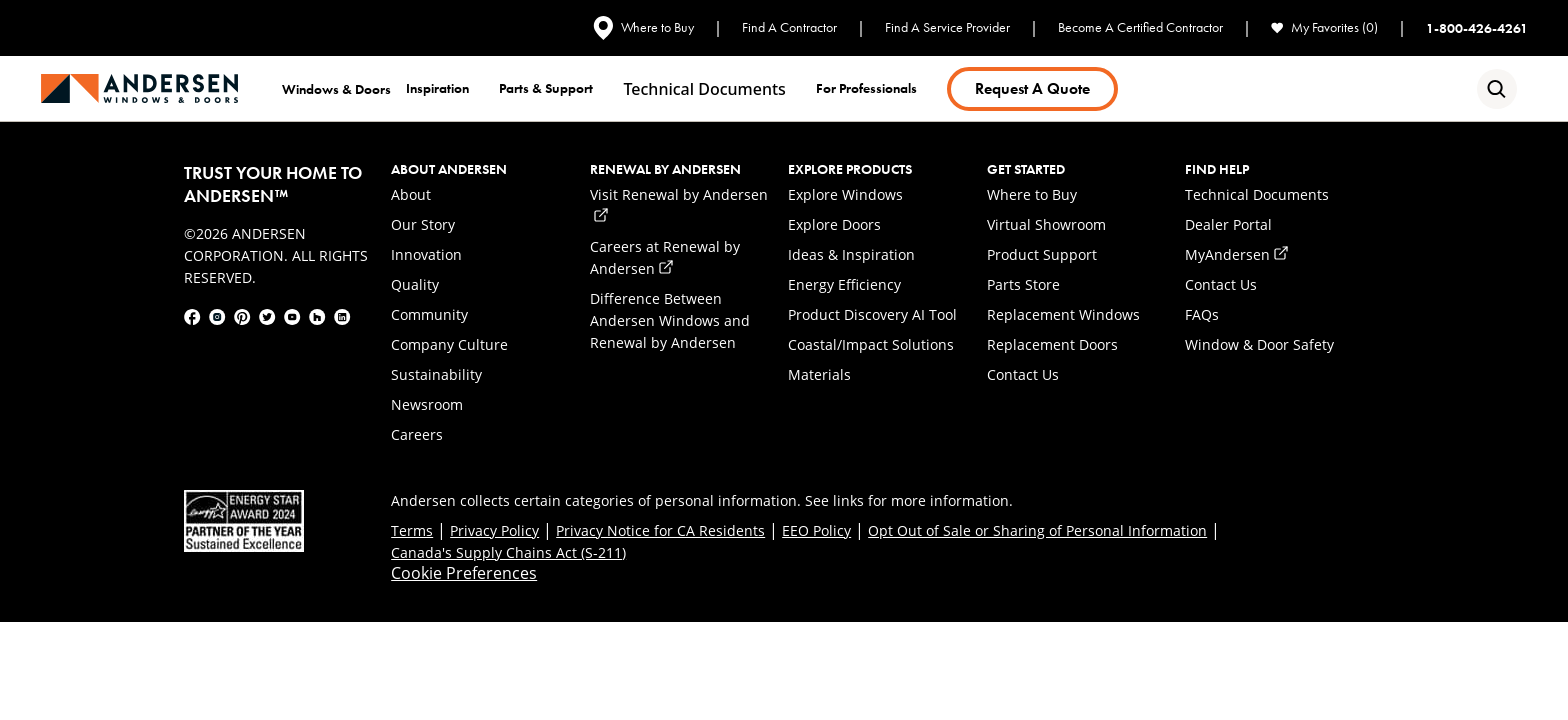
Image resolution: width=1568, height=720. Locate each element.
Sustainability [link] (436, 374)
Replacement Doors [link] (1052, 344)
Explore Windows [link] (845, 194)
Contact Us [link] (1023, 374)
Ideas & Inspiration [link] (851, 254)
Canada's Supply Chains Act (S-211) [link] (508, 552)
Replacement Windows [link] (1063, 314)
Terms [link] (412, 530)
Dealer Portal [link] (1228, 224)
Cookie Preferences (464, 573)
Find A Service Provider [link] (947, 27)
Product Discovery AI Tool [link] (872, 314)
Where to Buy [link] (643, 28)
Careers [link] (417, 434)
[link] (139, 88)
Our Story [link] (423, 224)
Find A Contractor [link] (789, 27)
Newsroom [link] (427, 404)
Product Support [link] (1042, 254)
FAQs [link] (1202, 314)
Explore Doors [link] (834, 224)
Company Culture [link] (449, 344)
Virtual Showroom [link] (1046, 224)
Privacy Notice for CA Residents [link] (660, 530)
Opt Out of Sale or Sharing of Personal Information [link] (1037, 530)
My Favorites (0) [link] (1324, 27)
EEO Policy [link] (816, 530)
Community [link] (429, 314)
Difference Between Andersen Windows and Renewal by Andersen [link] (670, 320)
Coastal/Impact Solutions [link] (871, 344)
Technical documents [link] (704, 89)
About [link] (411, 194)
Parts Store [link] (1023, 284)
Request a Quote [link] (1032, 88)
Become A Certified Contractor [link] (1140, 27)
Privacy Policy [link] (494, 530)
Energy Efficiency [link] (844, 284)
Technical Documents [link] (1257, 194)
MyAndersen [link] (1236, 254)
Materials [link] (819, 374)
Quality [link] (415, 284)
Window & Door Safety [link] (1259, 344)
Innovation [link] (426, 254)
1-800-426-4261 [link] (1477, 28)
